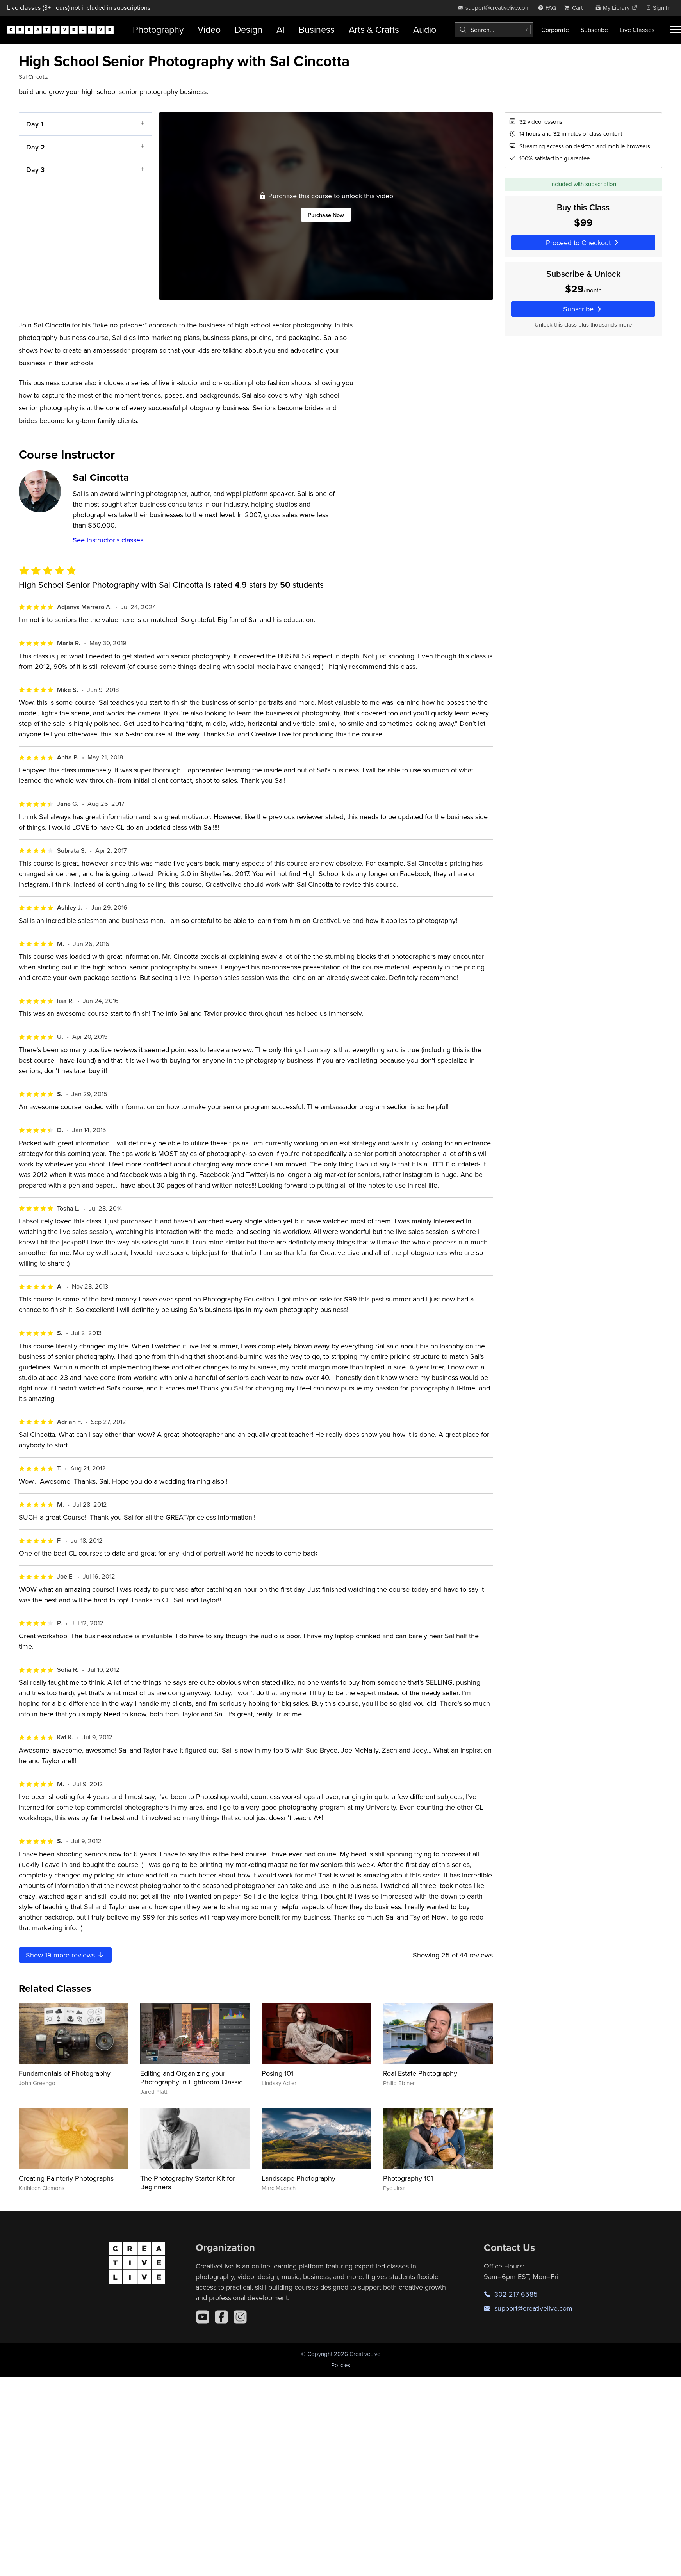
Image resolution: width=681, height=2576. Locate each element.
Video (209, 29)
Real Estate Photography (420, 2073)
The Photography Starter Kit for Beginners (187, 2182)
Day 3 (35, 169)
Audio (424, 29)
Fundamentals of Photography (65, 2073)
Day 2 (35, 146)
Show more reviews (65, 1955)
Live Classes (637, 29)
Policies (340, 2365)
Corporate (555, 29)
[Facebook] (221, 2317)
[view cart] (575, 7)
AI (280, 29)
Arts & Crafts (374, 29)
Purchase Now (326, 215)
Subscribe (594, 29)
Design (248, 29)
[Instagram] (240, 2317)
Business (317, 29)
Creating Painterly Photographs (66, 2178)
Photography (158, 29)
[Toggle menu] (675, 30)
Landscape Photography (298, 2178)
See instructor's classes (108, 540)
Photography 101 (408, 2178)
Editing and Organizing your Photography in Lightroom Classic (191, 2077)
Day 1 (34, 124)
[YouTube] (203, 2317)
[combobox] (494, 30)
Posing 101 (277, 2073)
